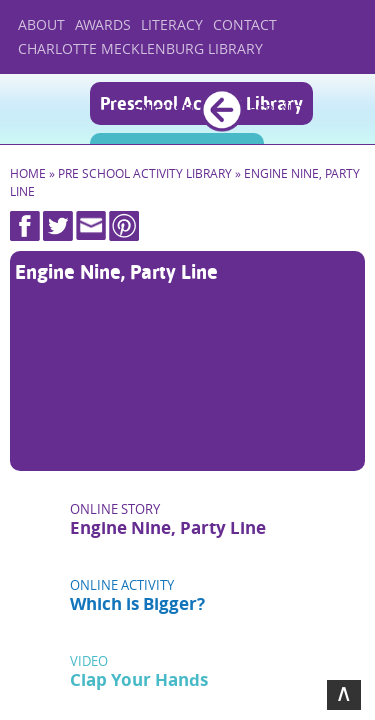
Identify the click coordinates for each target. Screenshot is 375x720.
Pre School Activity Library (145, 173)
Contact (245, 24)
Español (279, 109)
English (163, 109)
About (41, 24)
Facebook (25, 226)
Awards (103, 24)
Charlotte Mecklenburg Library (140, 48)
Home (47, 109)
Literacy (172, 24)
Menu (343, 111)
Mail (91, 226)
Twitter (58, 226)
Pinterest (124, 226)
